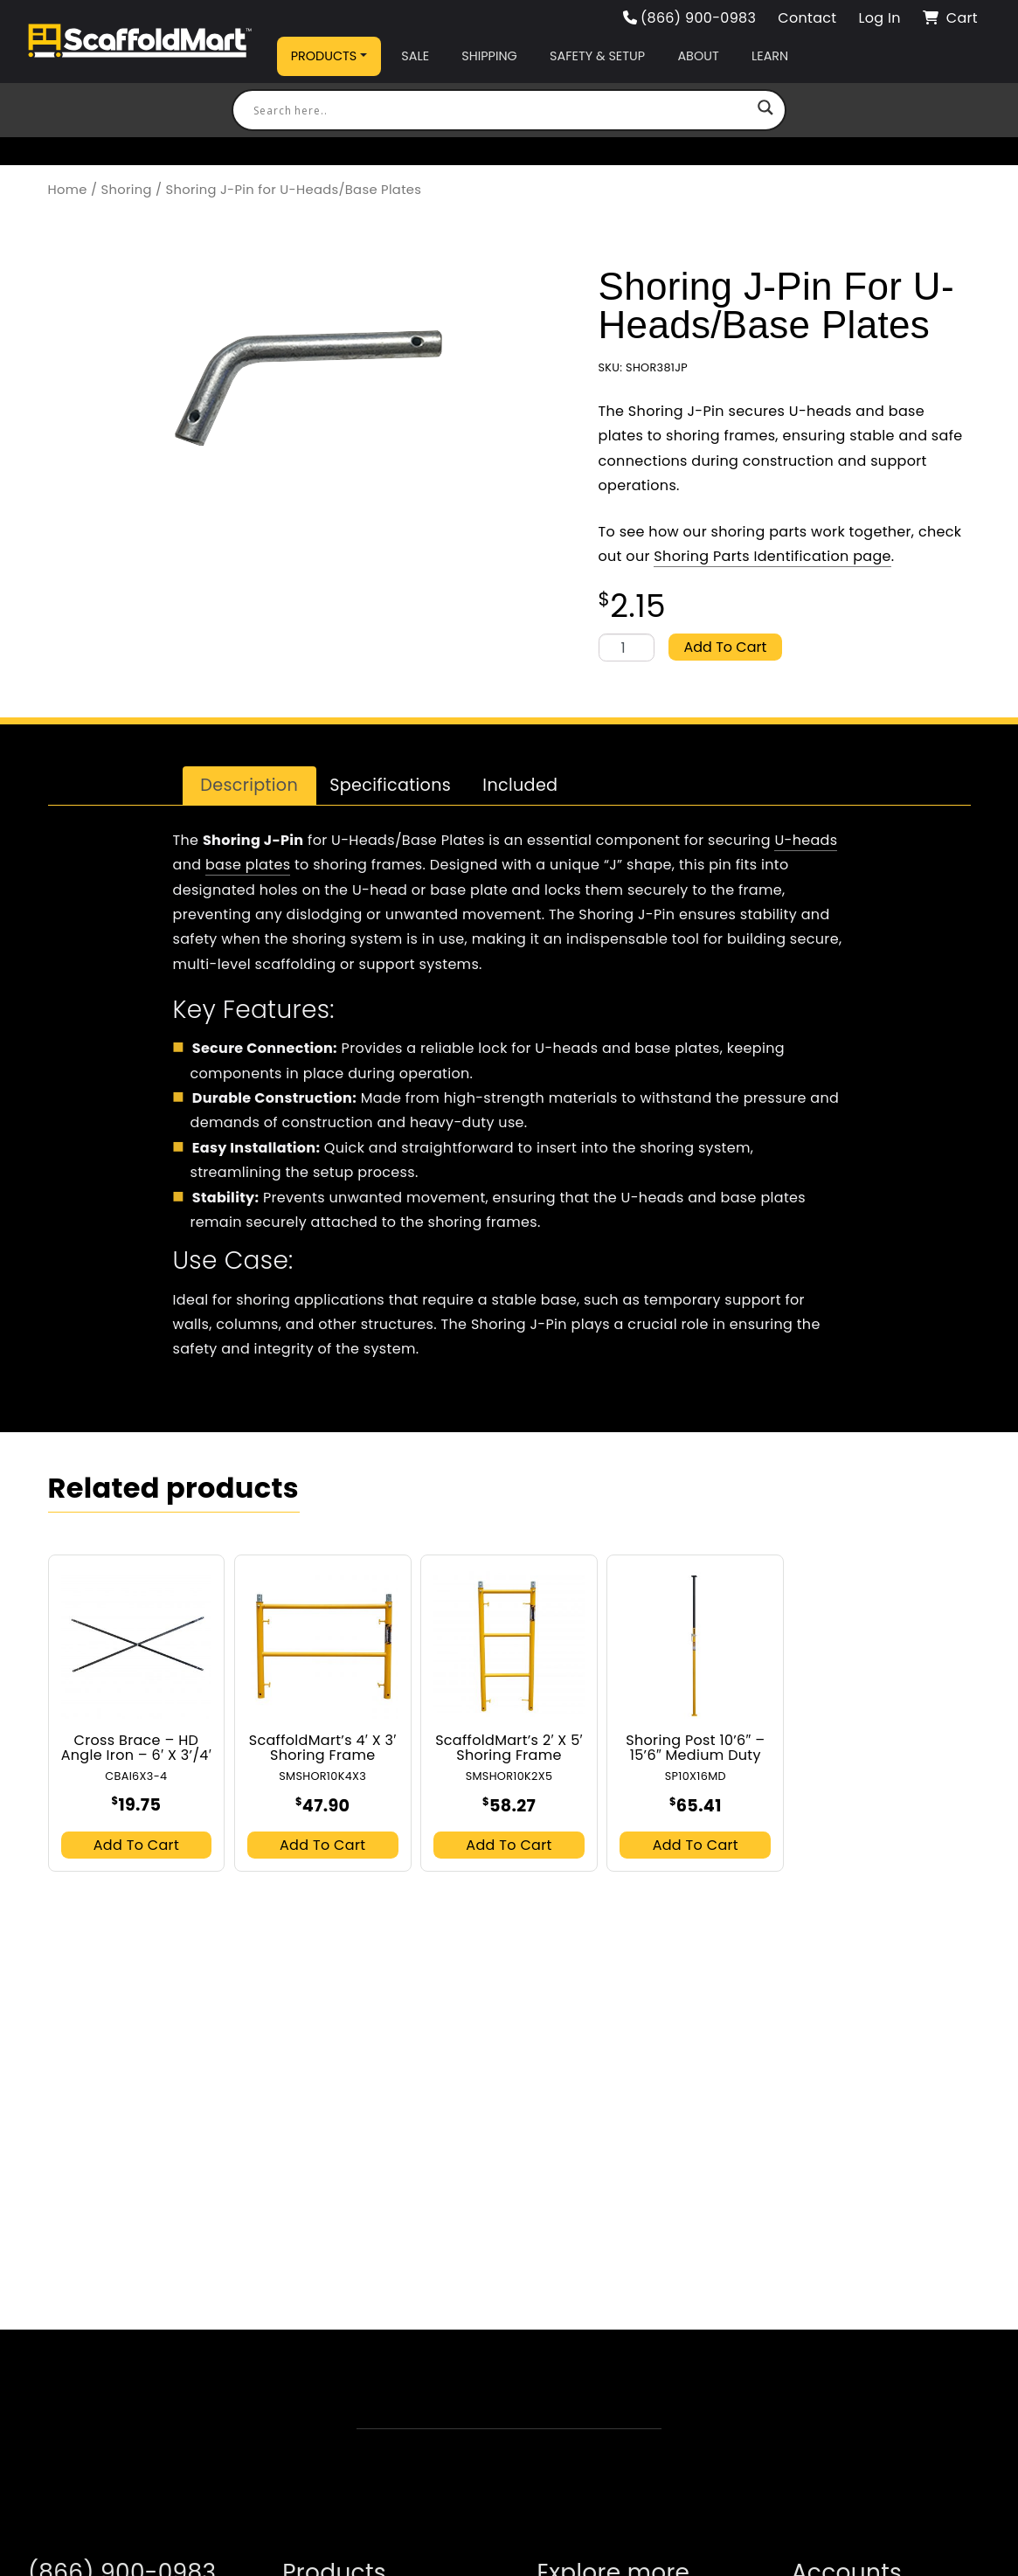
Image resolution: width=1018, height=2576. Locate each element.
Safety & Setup (597, 56)
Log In (879, 18)
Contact (807, 18)
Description (249, 785)
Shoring (126, 189)
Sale (415, 56)
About (697, 56)
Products (324, 56)
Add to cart (725, 647)
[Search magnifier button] (765, 110)
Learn (769, 56)
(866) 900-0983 (690, 18)
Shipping (488, 56)
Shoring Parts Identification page (772, 556)
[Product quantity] (626, 647)
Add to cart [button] (136, 1845)
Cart (950, 18)
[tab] (249, 785)
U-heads (805, 840)
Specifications (390, 785)
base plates (247, 865)
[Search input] (501, 110)
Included (519, 785)
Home (67, 189)
